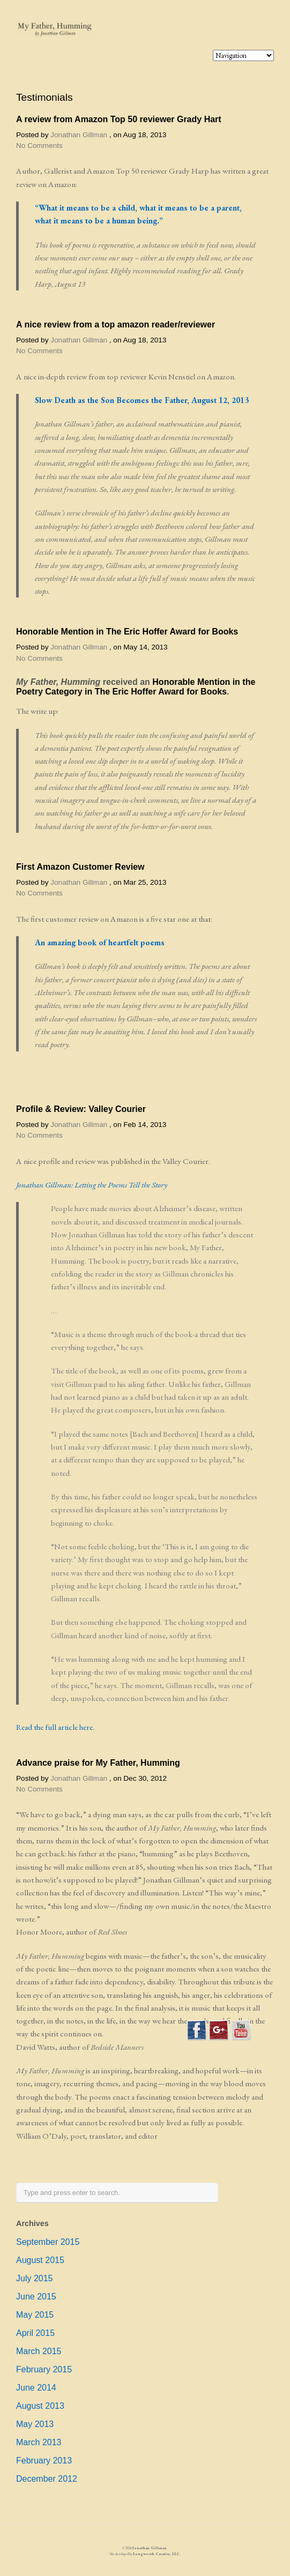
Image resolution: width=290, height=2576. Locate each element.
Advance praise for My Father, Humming (98, 1762)
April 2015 (35, 2333)
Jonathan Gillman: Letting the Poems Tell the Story (91, 1184)
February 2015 (44, 2369)
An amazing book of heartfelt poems (100, 942)
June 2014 (36, 2387)
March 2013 (39, 2442)
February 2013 (44, 2460)
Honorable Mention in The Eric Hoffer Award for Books (127, 631)
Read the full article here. (55, 1727)
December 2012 (46, 2478)
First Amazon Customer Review (80, 866)
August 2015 (40, 2260)
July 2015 (34, 2278)
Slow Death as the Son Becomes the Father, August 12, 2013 (142, 400)
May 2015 (35, 2314)
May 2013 (35, 2424)
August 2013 (40, 2405)
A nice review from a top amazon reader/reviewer (115, 324)
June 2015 (36, 2296)
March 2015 (39, 2351)
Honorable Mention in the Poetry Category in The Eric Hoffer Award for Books (135, 686)
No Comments (39, 145)
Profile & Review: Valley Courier (81, 1109)
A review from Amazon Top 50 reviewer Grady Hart (118, 119)
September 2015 (47, 2241)
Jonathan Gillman (78, 135)
